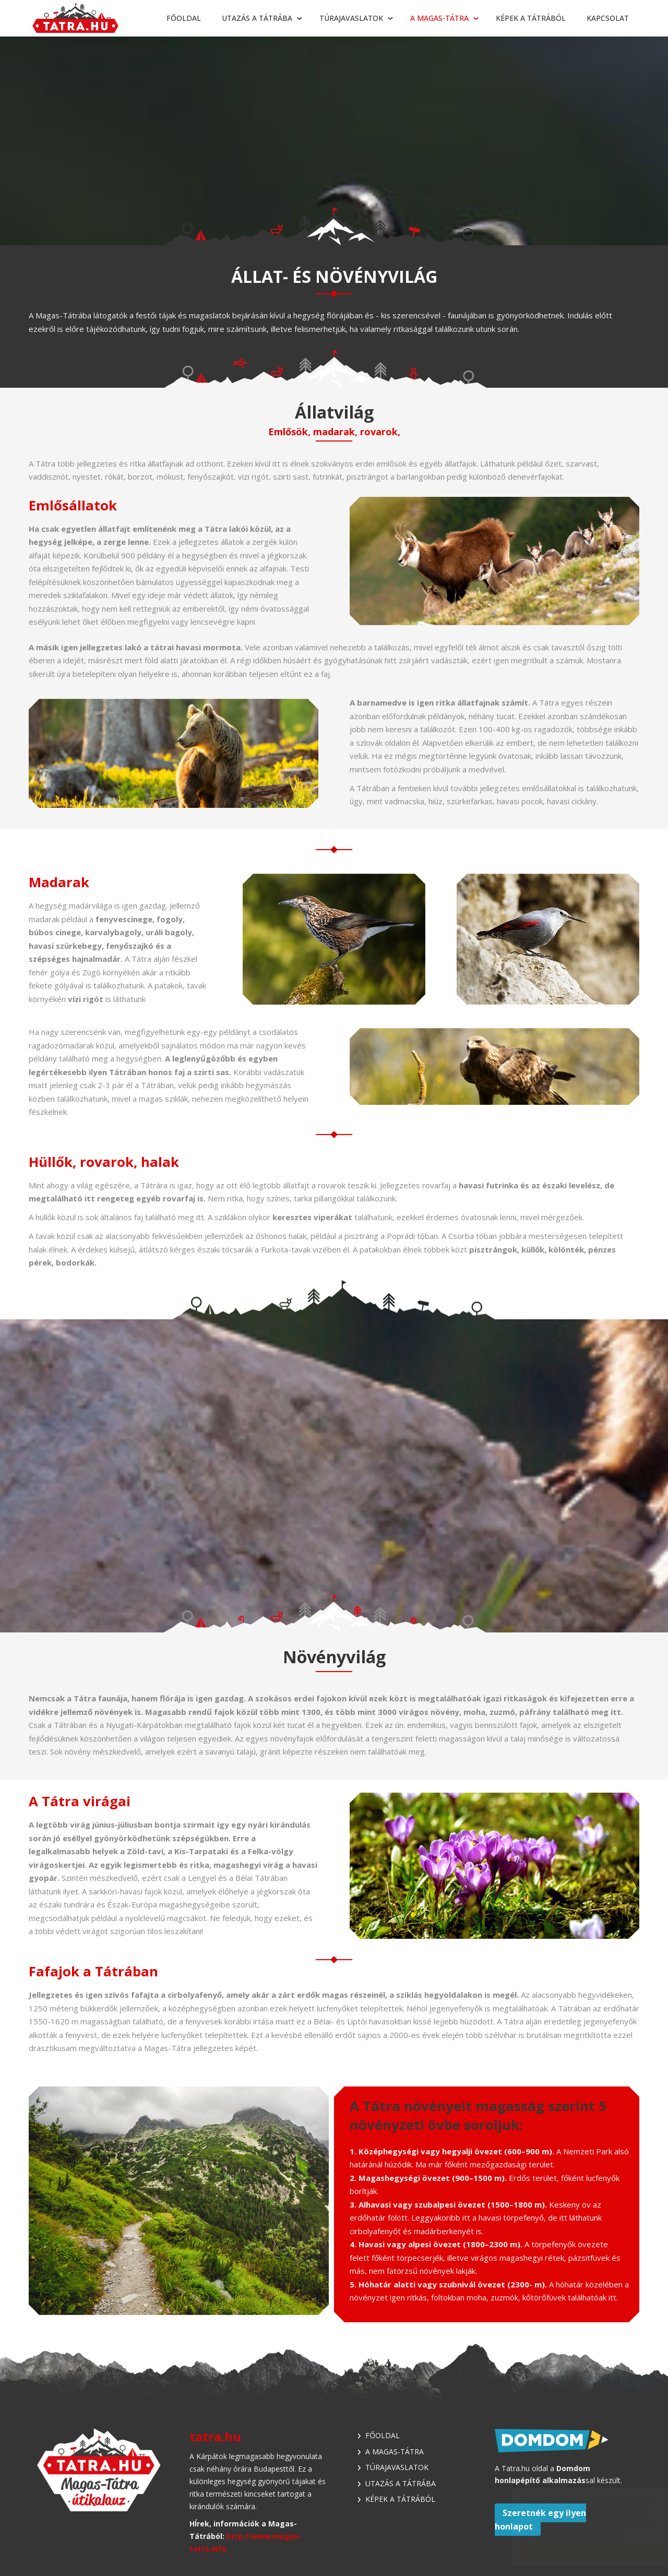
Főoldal (183, 18)
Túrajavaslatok (351, 18)
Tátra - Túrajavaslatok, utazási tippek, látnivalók (76, 18)
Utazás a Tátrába (257, 18)
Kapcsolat (608, 18)
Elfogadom (579, 2551)
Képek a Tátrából (531, 18)
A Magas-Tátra (439, 18)
